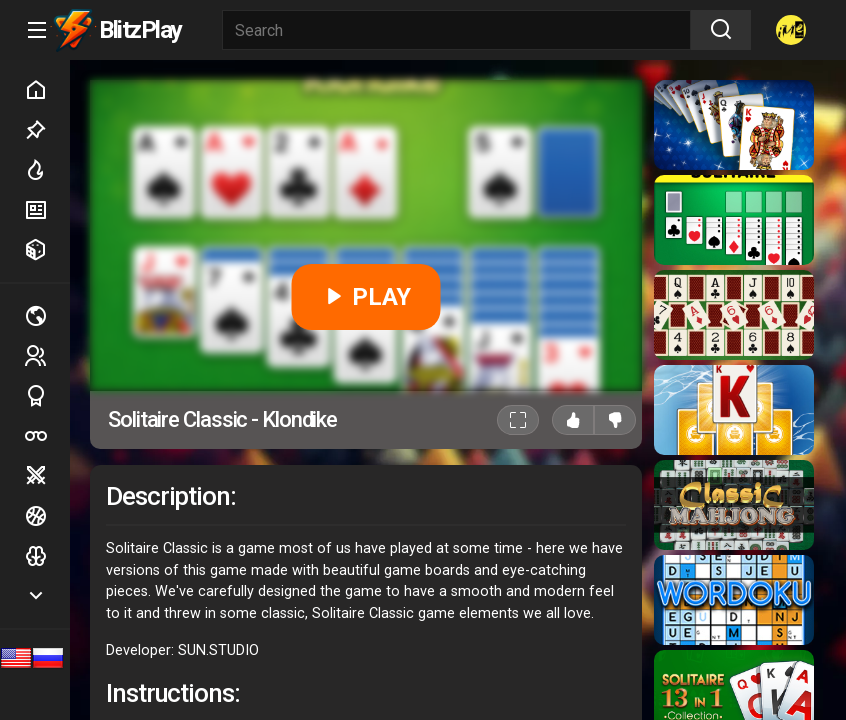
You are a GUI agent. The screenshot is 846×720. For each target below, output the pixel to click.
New (47, 210)
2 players (47, 355)
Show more (47, 595)
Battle (47, 476)
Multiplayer (47, 316)
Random (47, 250)
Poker (47, 436)
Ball (47, 516)
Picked (47, 130)
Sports (47, 396)
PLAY (366, 297)
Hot (47, 170)
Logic (47, 556)
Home (47, 90)
